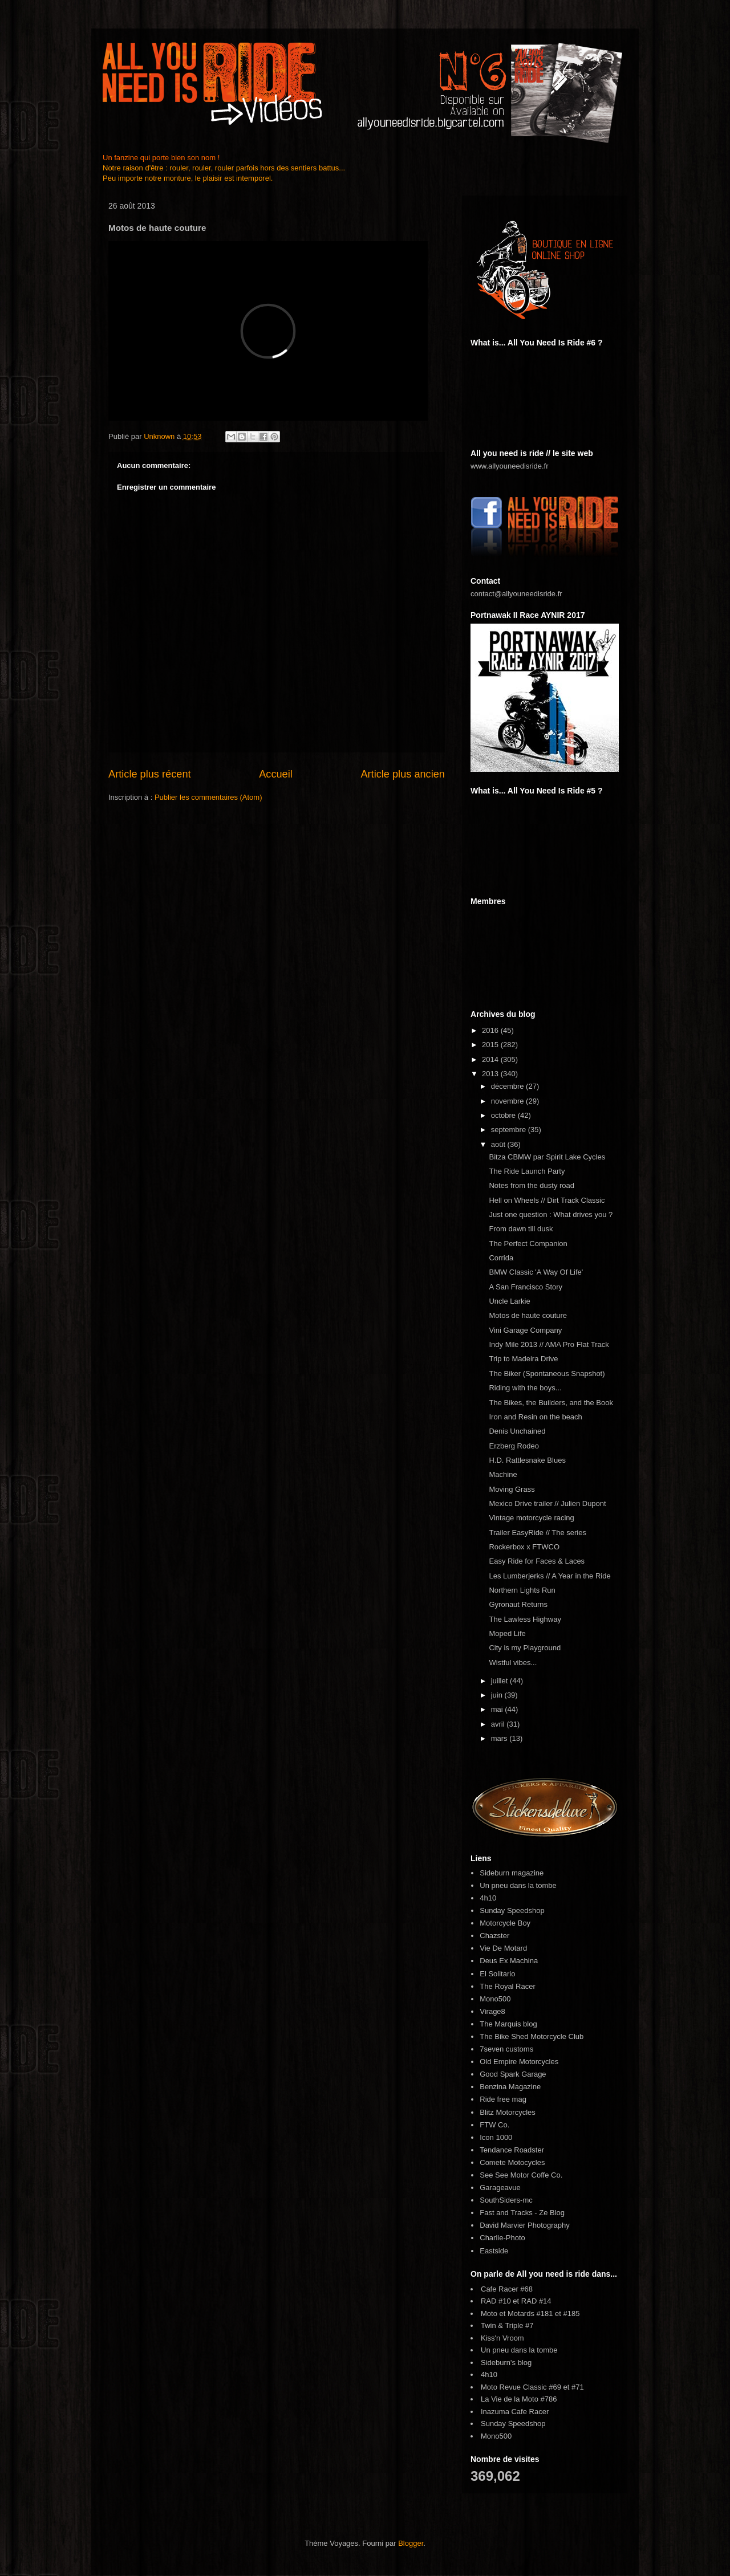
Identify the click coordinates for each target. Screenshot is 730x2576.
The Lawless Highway (525, 1619)
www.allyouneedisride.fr (510, 466)
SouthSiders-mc (506, 2200)
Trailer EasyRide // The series (537, 1532)
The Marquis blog (508, 2024)
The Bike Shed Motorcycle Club (531, 2036)
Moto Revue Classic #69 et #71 (532, 2387)
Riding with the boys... (525, 1387)
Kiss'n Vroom (502, 2338)
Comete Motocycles (512, 2162)
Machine (503, 1474)
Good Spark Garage (513, 2074)
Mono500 (495, 1999)
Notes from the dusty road (531, 1185)
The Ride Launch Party (527, 1171)
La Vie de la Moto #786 (519, 2399)
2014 (491, 1059)
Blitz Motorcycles (508, 2112)
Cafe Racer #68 (507, 2289)
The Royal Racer (508, 1986)
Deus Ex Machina (509, 1960)
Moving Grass (511, 1489)
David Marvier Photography (525, 2225)
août (499, 1144)
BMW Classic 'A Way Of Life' (536, 1272)
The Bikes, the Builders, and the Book (551, 1402)
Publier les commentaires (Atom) (208, 797)
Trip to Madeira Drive (523, 1358)
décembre (508, 1086)
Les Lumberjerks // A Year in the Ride (549, 1576)
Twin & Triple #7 (507, 2325)
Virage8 (492, 2011)
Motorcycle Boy (505, 1923)
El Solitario (497, 1973)
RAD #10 (496, 2301)
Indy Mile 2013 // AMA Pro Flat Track (549, 1344)
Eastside (494, 2251)
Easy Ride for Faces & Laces (537, 1561)
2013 (491, 1073)
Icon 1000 (496, 2137)
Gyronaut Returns (518, 1604)
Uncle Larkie (509, 1301)
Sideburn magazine (512, 1873)
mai (498, 1709)
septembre (509, 1129)
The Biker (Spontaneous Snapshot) (547, 1373)
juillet (500, 1680)
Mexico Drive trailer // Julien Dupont (547, 1503)
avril (498, 1724)
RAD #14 (536, 2301)
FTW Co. (494, 2125)
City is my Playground (525, 1647)
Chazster (494, 1935)
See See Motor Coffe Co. (521, 2175)
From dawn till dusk (521, 1228)
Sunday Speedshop (512, 1910)
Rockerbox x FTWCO (524, 1547)
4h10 (488, 1898)
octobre (504, 1115)
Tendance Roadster (512, 2150)
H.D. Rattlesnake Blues (527, 1460)
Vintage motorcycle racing (531, 1517)
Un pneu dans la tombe (518, 1885)
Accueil (276, 774)
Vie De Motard (503, 1948)
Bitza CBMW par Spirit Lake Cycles (547, 1157)
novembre (508, 1101)
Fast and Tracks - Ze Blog (522, 2212)
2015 (491, 1044)
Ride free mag (503, 2099)
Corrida (501, 1258)
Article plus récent (149, 774)
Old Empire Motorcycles (519, 2061)
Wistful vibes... (513, 1662)
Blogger (410, 2543)
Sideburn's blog (506, 2362)
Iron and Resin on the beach (535, 1417)
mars (500, 1738)
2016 (491, 1030)
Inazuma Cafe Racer (515, 2411)
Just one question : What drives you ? (551, 1214)
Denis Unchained (517, 1431)
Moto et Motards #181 (517, 2313)
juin (498, 1695)
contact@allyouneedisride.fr (516, 593)
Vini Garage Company (525, 1330)
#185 (571, 2313)
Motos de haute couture (528, 1315)
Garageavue (500, 2187)
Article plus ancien (402, 774)
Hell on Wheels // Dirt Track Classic (547, 1200)
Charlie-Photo (502, 2237)
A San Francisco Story (525, 1287)
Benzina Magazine (510, 2086)
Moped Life (507, 1633)
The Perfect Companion (528, 1243)
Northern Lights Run (522, 1590)
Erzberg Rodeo (513, 1446)
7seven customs (506, 2049)
